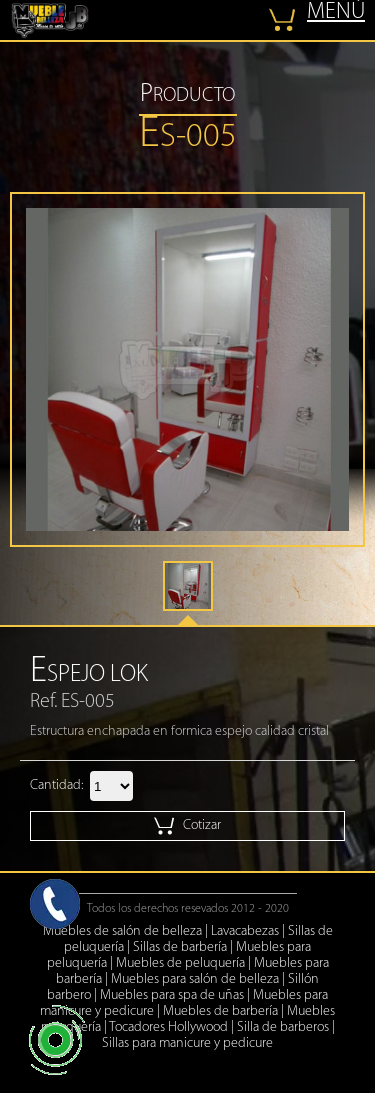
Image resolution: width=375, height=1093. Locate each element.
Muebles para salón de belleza (195, 979)
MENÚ (336, 12)
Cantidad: (56, 785)
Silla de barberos (283, 1027)
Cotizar (187, 826)
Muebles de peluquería (180, 963)
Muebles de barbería (220, 1011)
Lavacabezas (245, 931)
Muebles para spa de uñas (172, 995)
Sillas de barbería (180, 947)
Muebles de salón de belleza (122, 931)
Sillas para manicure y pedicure (187, 1043)
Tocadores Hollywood (168, 1027)
